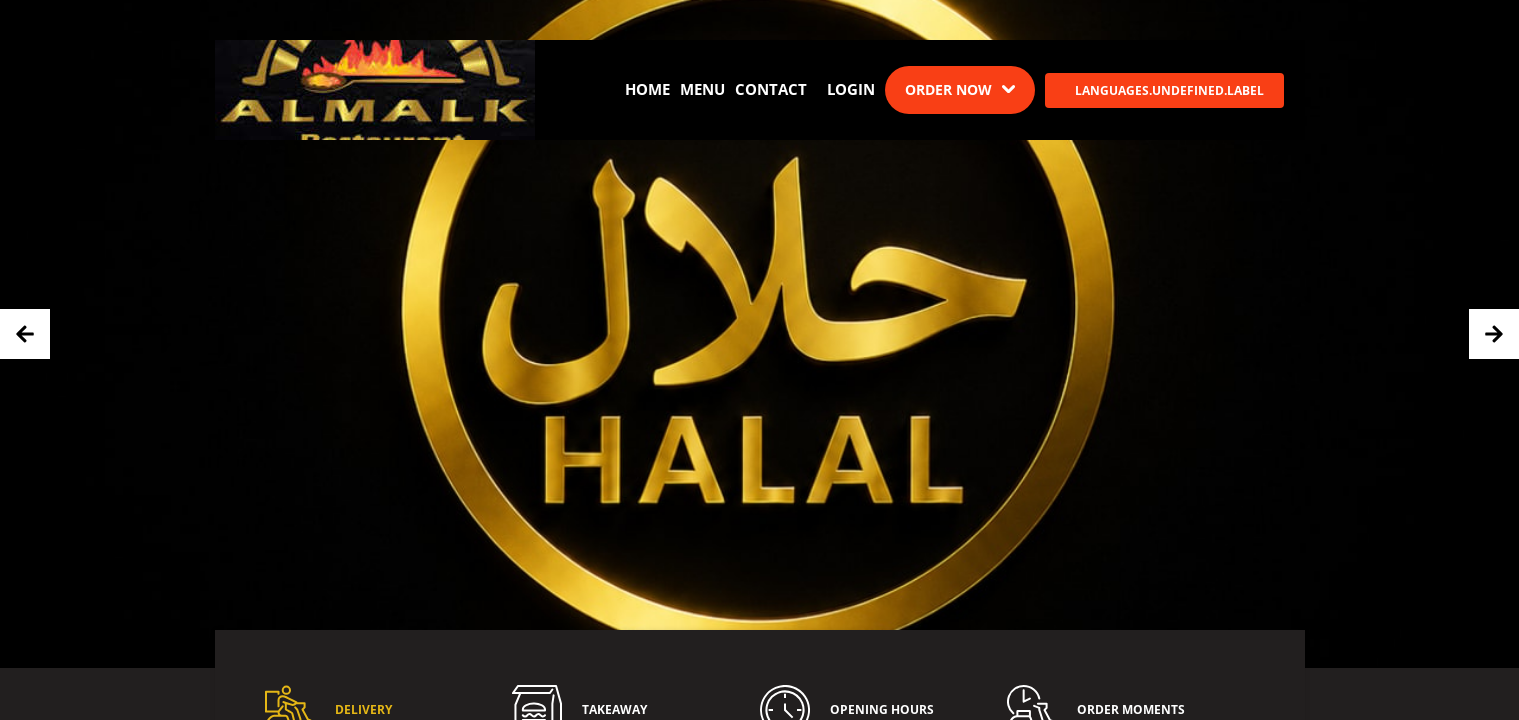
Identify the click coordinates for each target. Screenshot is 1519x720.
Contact (771, 89)
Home (647, 89)
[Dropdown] (960, 90)
